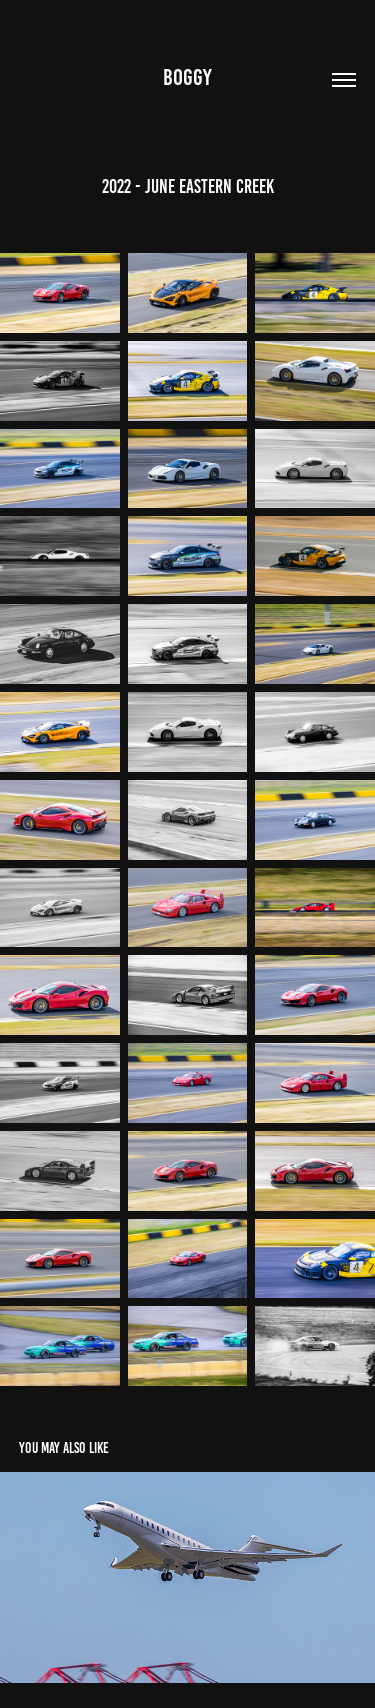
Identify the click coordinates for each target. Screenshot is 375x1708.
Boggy (187, 77)
